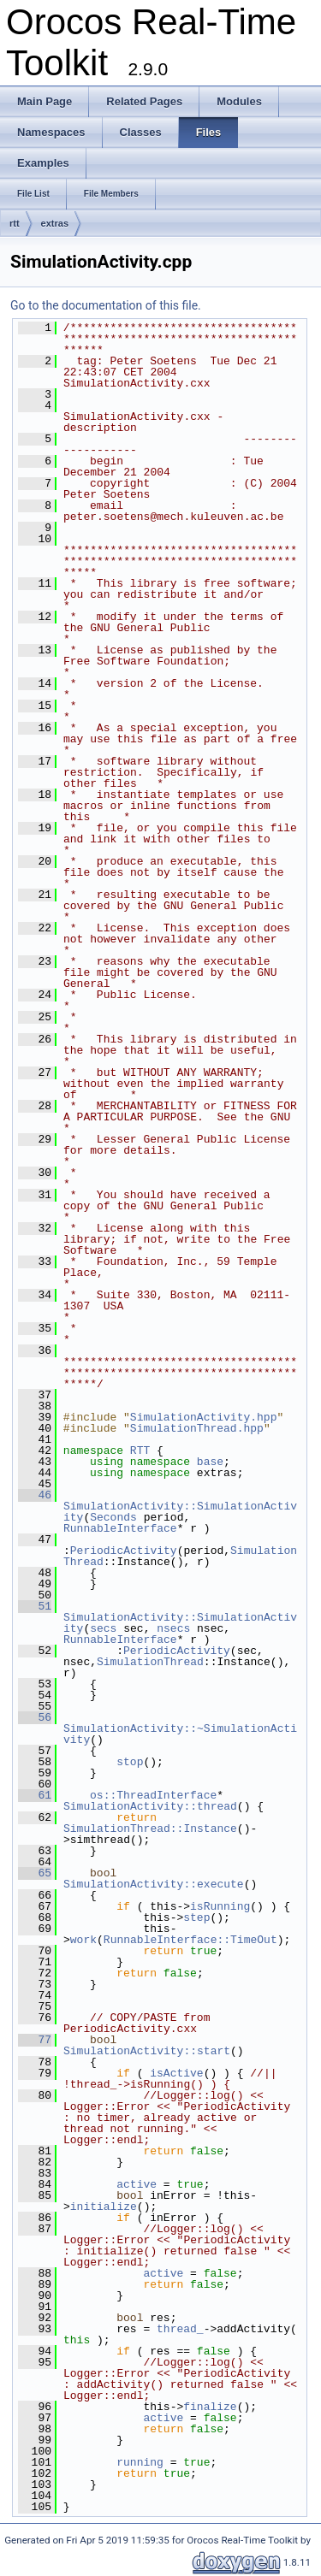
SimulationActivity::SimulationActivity (180, 1511)
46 (34, 1495)
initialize (103, 2206)
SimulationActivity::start (146, 2051)
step (196, 1917)
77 (34, 2039)
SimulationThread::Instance (150, 1828)
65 (34, 1873)
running (139, 2462)
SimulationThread (150, 1661)
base (210, 1461)
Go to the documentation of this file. (105, 305)
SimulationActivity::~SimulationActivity (180, 1734)
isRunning (220, 1906)
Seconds (113, 1517)
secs (103, 1628)
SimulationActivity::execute (153, 1884)
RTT (140, 1450)
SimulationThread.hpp (197, 1428)
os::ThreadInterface (153, 1795)
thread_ (180, 2329)
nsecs (173, 1628)
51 (34, 1606)
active (136, 2184)
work (83, 1939)
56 (34, 1717)
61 (34, 1795)
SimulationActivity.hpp (203, 1417)
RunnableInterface (120, 1528)
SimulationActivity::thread (150, 1806)
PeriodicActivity (123, 1550)
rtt (14, 223)
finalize (209, 2406)
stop (129, 1762)
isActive (176, 2073)
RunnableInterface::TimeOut (190, 1939)
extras (54, 223)
